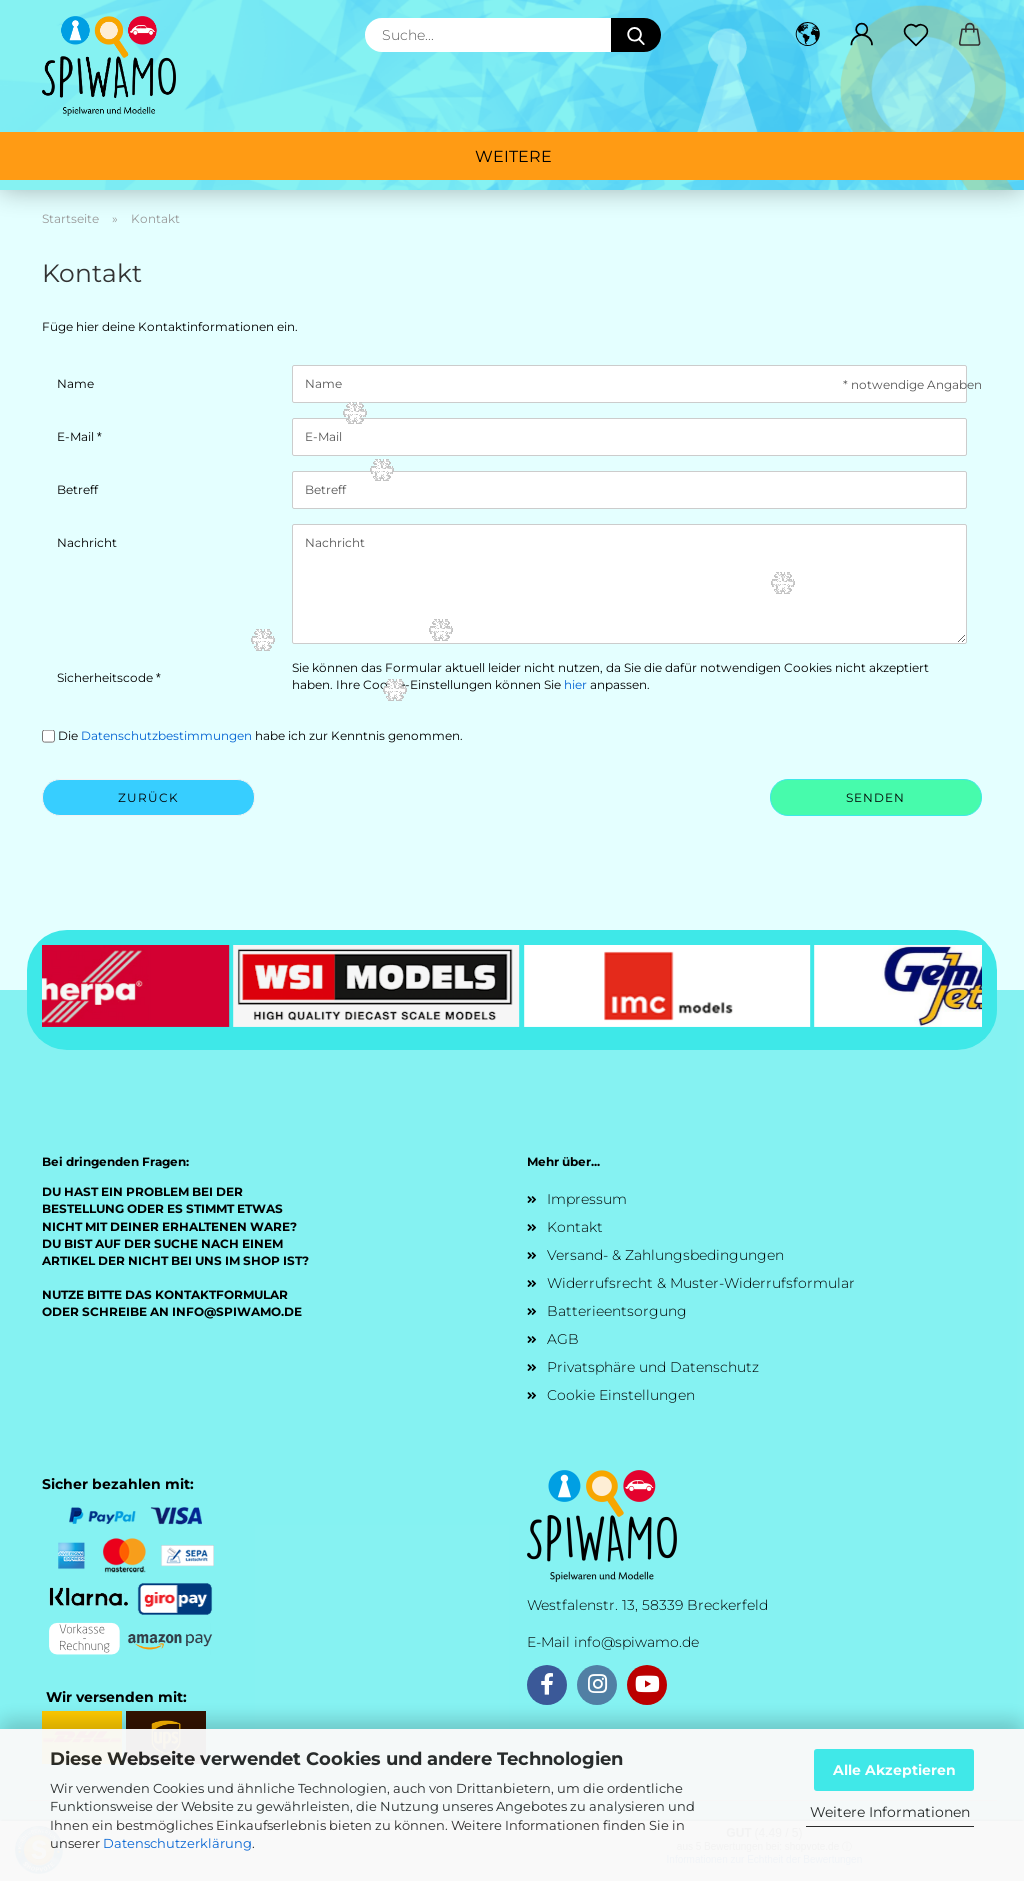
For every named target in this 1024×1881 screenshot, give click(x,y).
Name (75, 383)
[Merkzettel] (916, 35)
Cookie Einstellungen (621, 1395)
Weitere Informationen (890, 1812)
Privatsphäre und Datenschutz (653, 1367)
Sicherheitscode (106, 677)
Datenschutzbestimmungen (166, 735)
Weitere (513, 156)
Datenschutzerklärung (177, 1843)
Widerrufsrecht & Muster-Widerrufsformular (701, 1283)
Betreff (77, 489)
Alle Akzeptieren (894, 1770)
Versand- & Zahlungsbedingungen (665, 1255)
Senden (875, 797)
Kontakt (575, 1227)
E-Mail (77, 436)
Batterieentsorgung (617, 1311)
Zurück (148, 797)
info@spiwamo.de (636, 1642)
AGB (563, 1339)
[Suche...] (636, 35)
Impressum (587, 1199)
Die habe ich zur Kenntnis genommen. (260, 735)
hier (575, 684)
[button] (808, 35)
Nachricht (87, 542)
